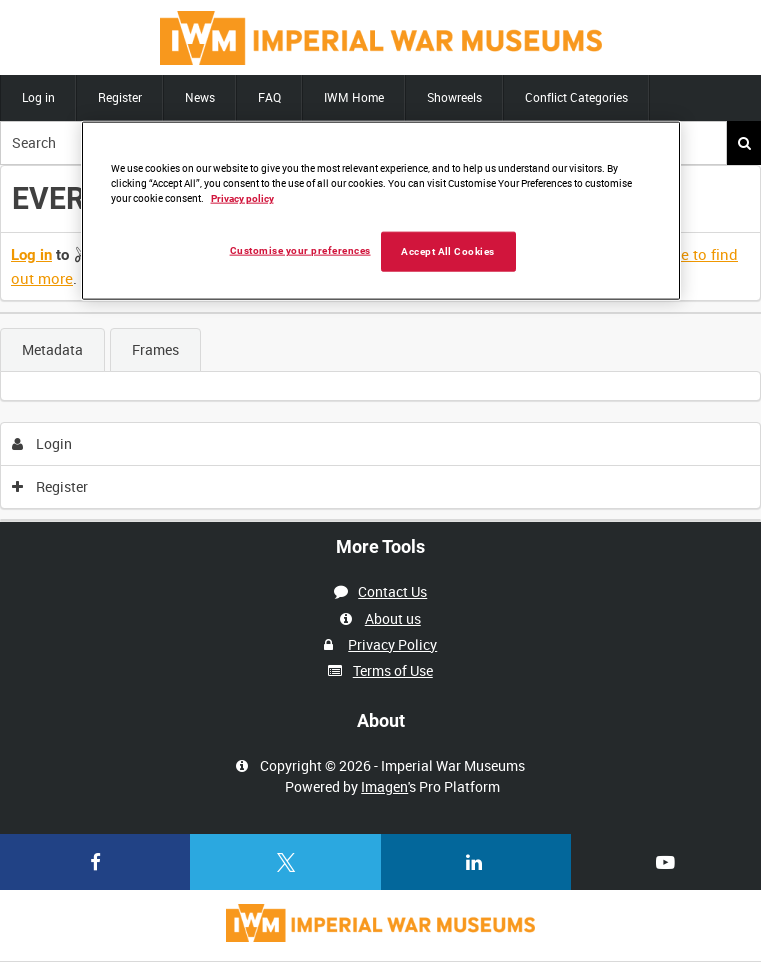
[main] (380, 343)
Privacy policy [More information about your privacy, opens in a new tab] (242, 198)
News (200, 97)
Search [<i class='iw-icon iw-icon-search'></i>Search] (744, 143)
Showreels (454, 97)
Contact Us (392, 591)
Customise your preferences (300, 250)
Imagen (384, 786)
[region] (381, 211)
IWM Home (354, 97)
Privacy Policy (392, 644)
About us (393, 618)
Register (120, 97)
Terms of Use (393, 670)
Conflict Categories (576, 97)
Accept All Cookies (448, 251)
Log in (38, 97)
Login (42, 443)
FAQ (269, 97)
